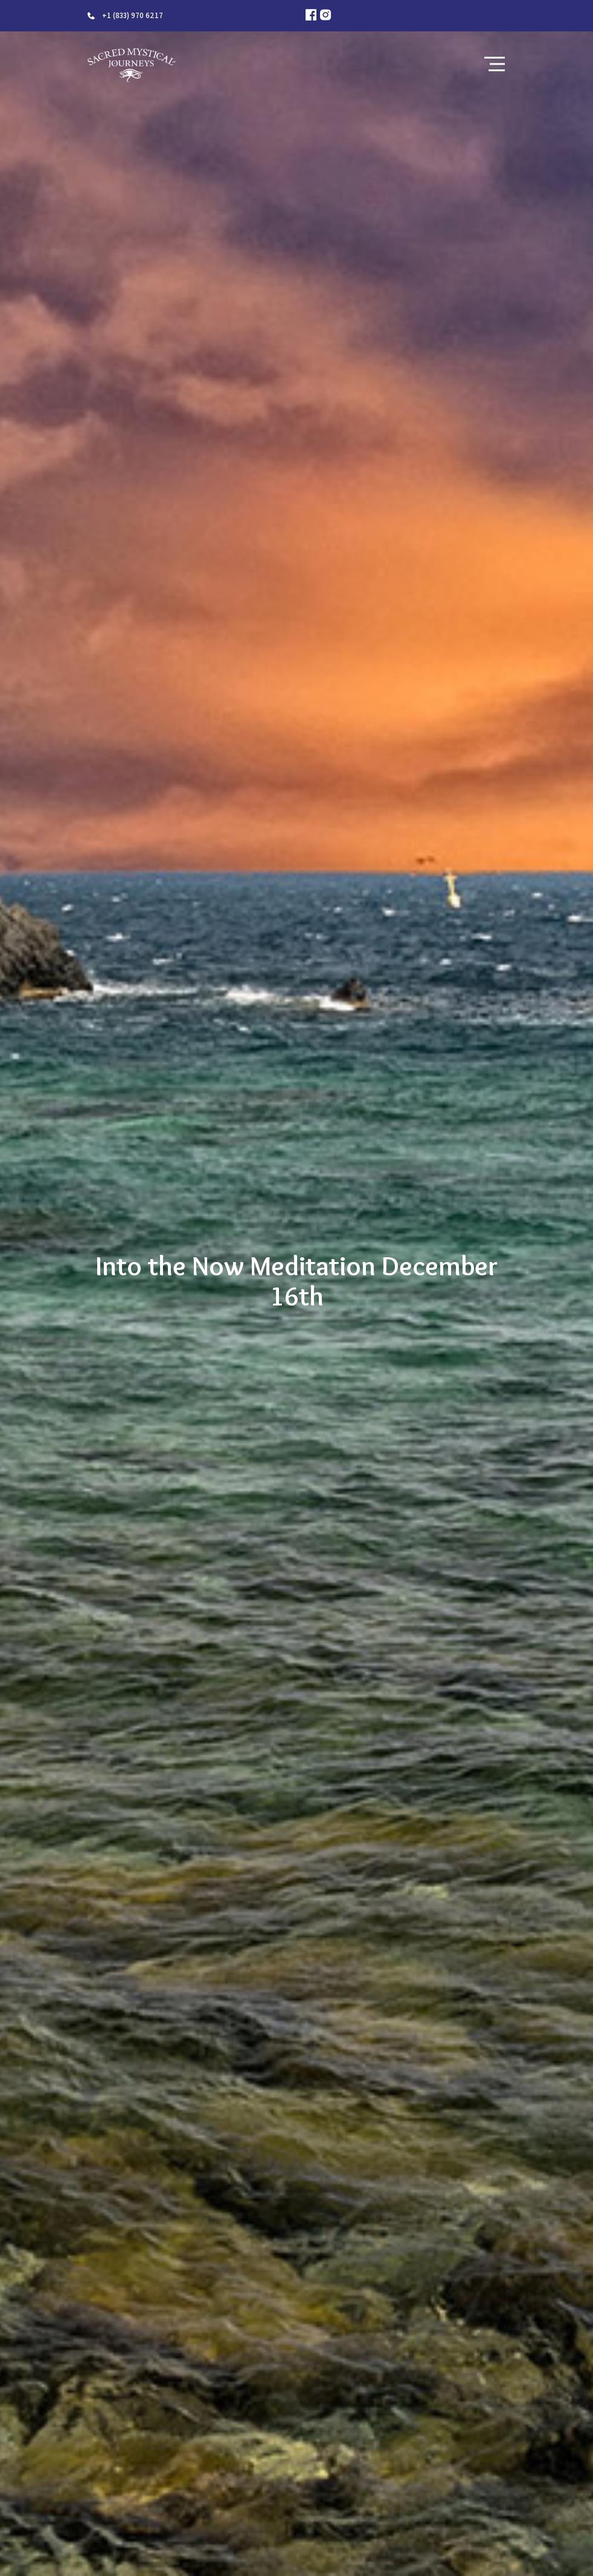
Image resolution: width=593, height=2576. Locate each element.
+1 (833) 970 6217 (132, 15)
